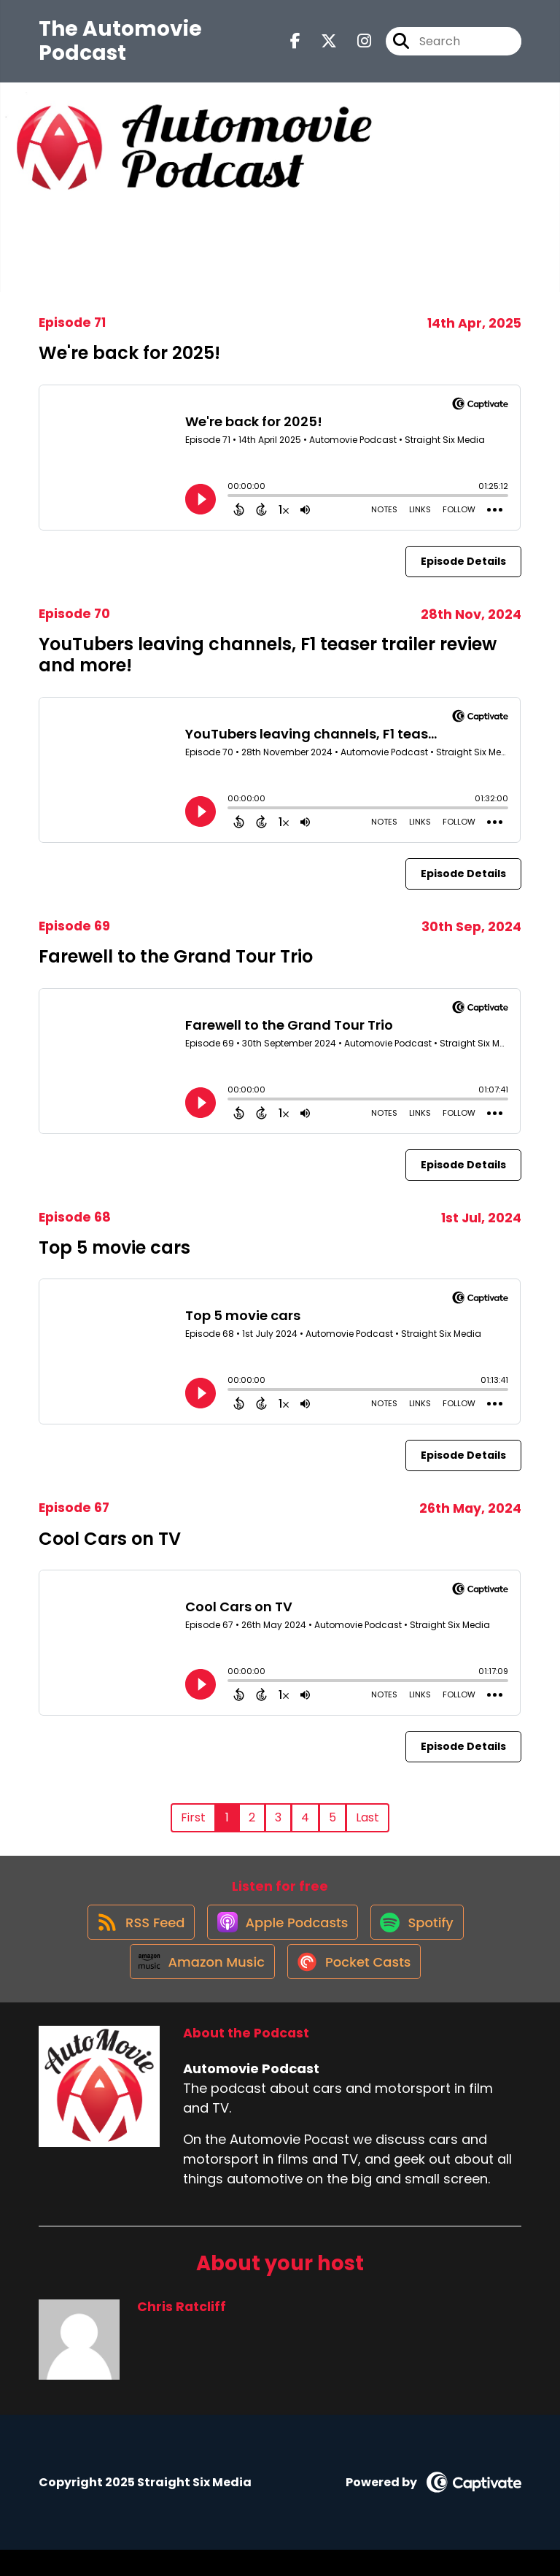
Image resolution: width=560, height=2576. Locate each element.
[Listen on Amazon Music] (196, 1986)
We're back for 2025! (129, 353)
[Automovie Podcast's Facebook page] (295, 46)
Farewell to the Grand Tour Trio (176, 956)
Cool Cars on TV (110, 1539)
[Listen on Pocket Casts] (355, 1986)
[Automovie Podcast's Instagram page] (355, 46)
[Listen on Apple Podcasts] (280, 1934)
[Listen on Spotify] (421, 1934)
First (193, 1817)
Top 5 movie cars (114, 1247)
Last (367, 1817)
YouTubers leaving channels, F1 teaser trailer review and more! (268, 654)
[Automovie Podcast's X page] (320, 46)
